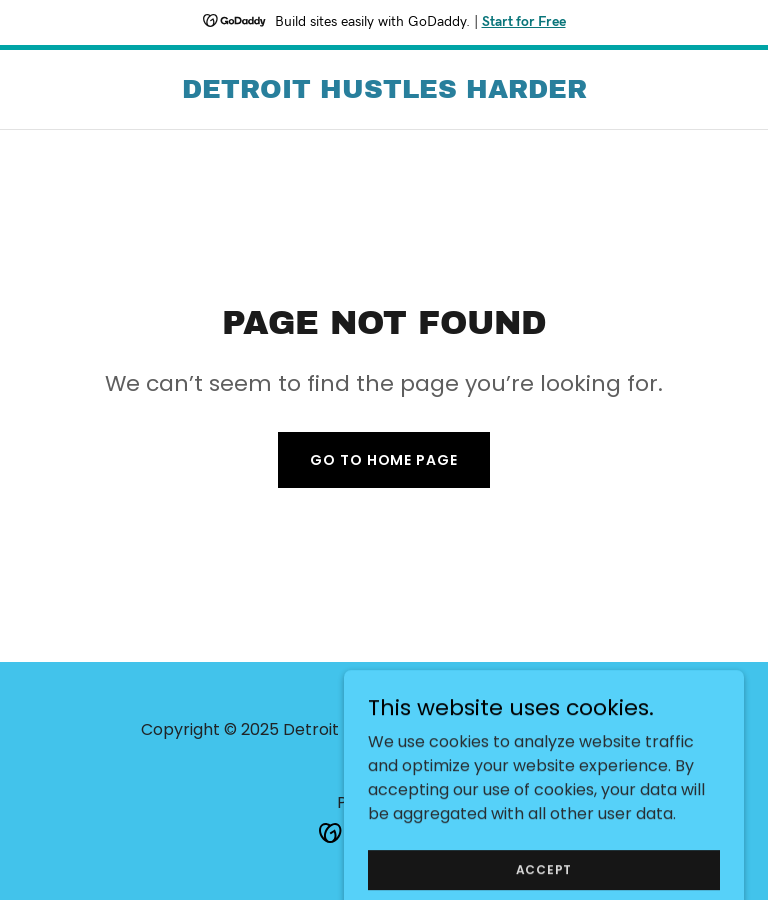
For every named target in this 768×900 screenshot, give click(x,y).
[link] (384, 92)
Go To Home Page (383, 460)
